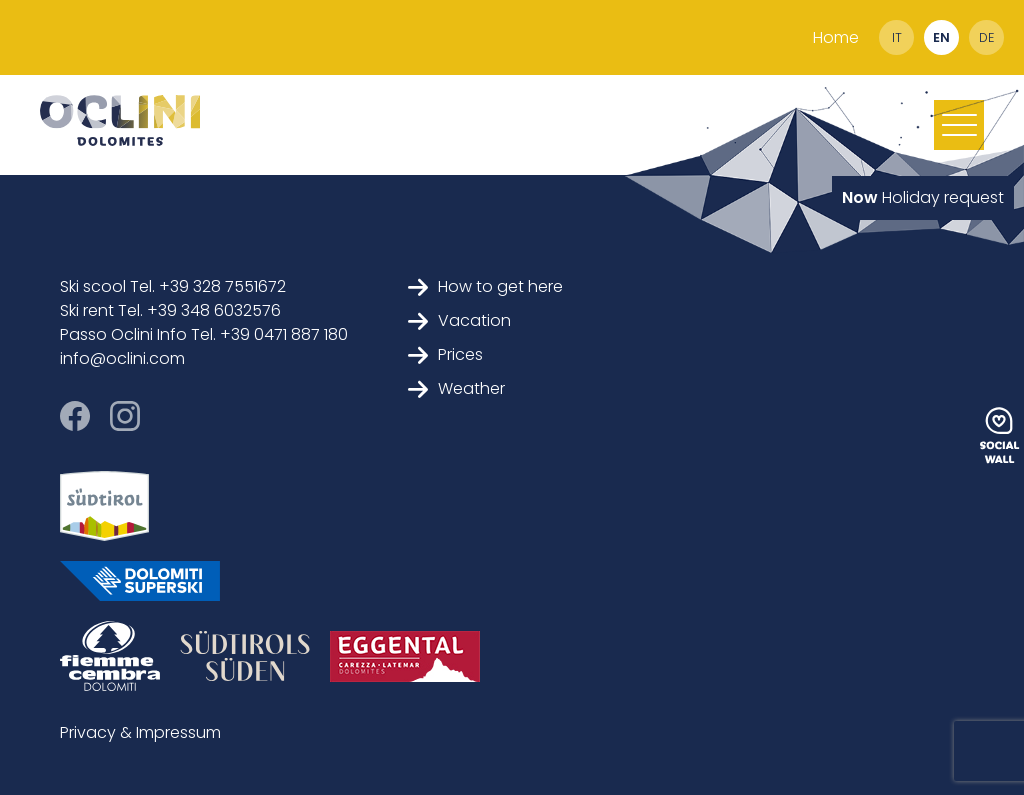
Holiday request (923, 197)
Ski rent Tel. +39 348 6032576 (170, 310)
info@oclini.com (122, 358)
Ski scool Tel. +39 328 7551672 (173, 286)
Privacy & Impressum (140, 732)
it (897, 37)
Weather (456, 388)
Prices (445, 354)
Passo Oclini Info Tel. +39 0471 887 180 (204, 334)
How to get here (485, 286)
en (941, 37)
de (986, 37)
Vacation (459, 320)
